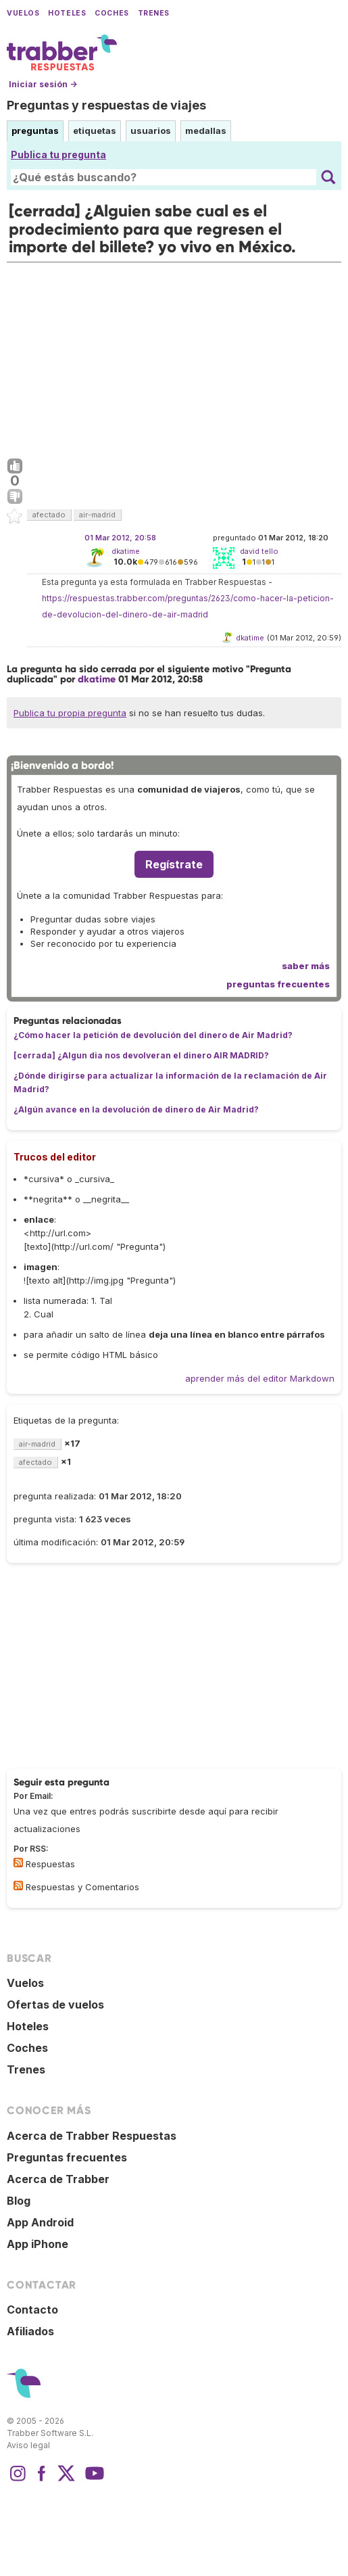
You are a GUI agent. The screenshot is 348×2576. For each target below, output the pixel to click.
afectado (49, 514)
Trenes (154, 13)
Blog (18, 2200)
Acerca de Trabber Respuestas (91, 2135)
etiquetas (94, 130)
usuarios (150, 130)
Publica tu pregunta (58, 154)
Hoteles (67, 13)
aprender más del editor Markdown (259, 1378)
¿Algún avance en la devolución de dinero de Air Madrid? (136, 1109)
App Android (40, 2222)
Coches (111, 13)
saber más (306, 965)
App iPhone (37, 2244)
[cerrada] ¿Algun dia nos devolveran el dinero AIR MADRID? (141, 1055)
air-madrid (97, 514)
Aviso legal (28, 2445)
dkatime (125, 551)
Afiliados (30, 2331)
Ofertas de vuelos (55, 2004)
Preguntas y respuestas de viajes (106, 105)
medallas (205, 130)
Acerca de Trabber (58, 2179)
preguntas (35, 130)
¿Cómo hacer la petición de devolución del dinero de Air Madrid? (153, 1035)
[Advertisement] (174, 357)
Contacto (32, 2309)
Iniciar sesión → (43, 84)
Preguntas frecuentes (67, 2157)
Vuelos (23, 13)
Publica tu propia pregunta (70, 712)
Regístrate (174, 864)
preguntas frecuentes (278, 984)
